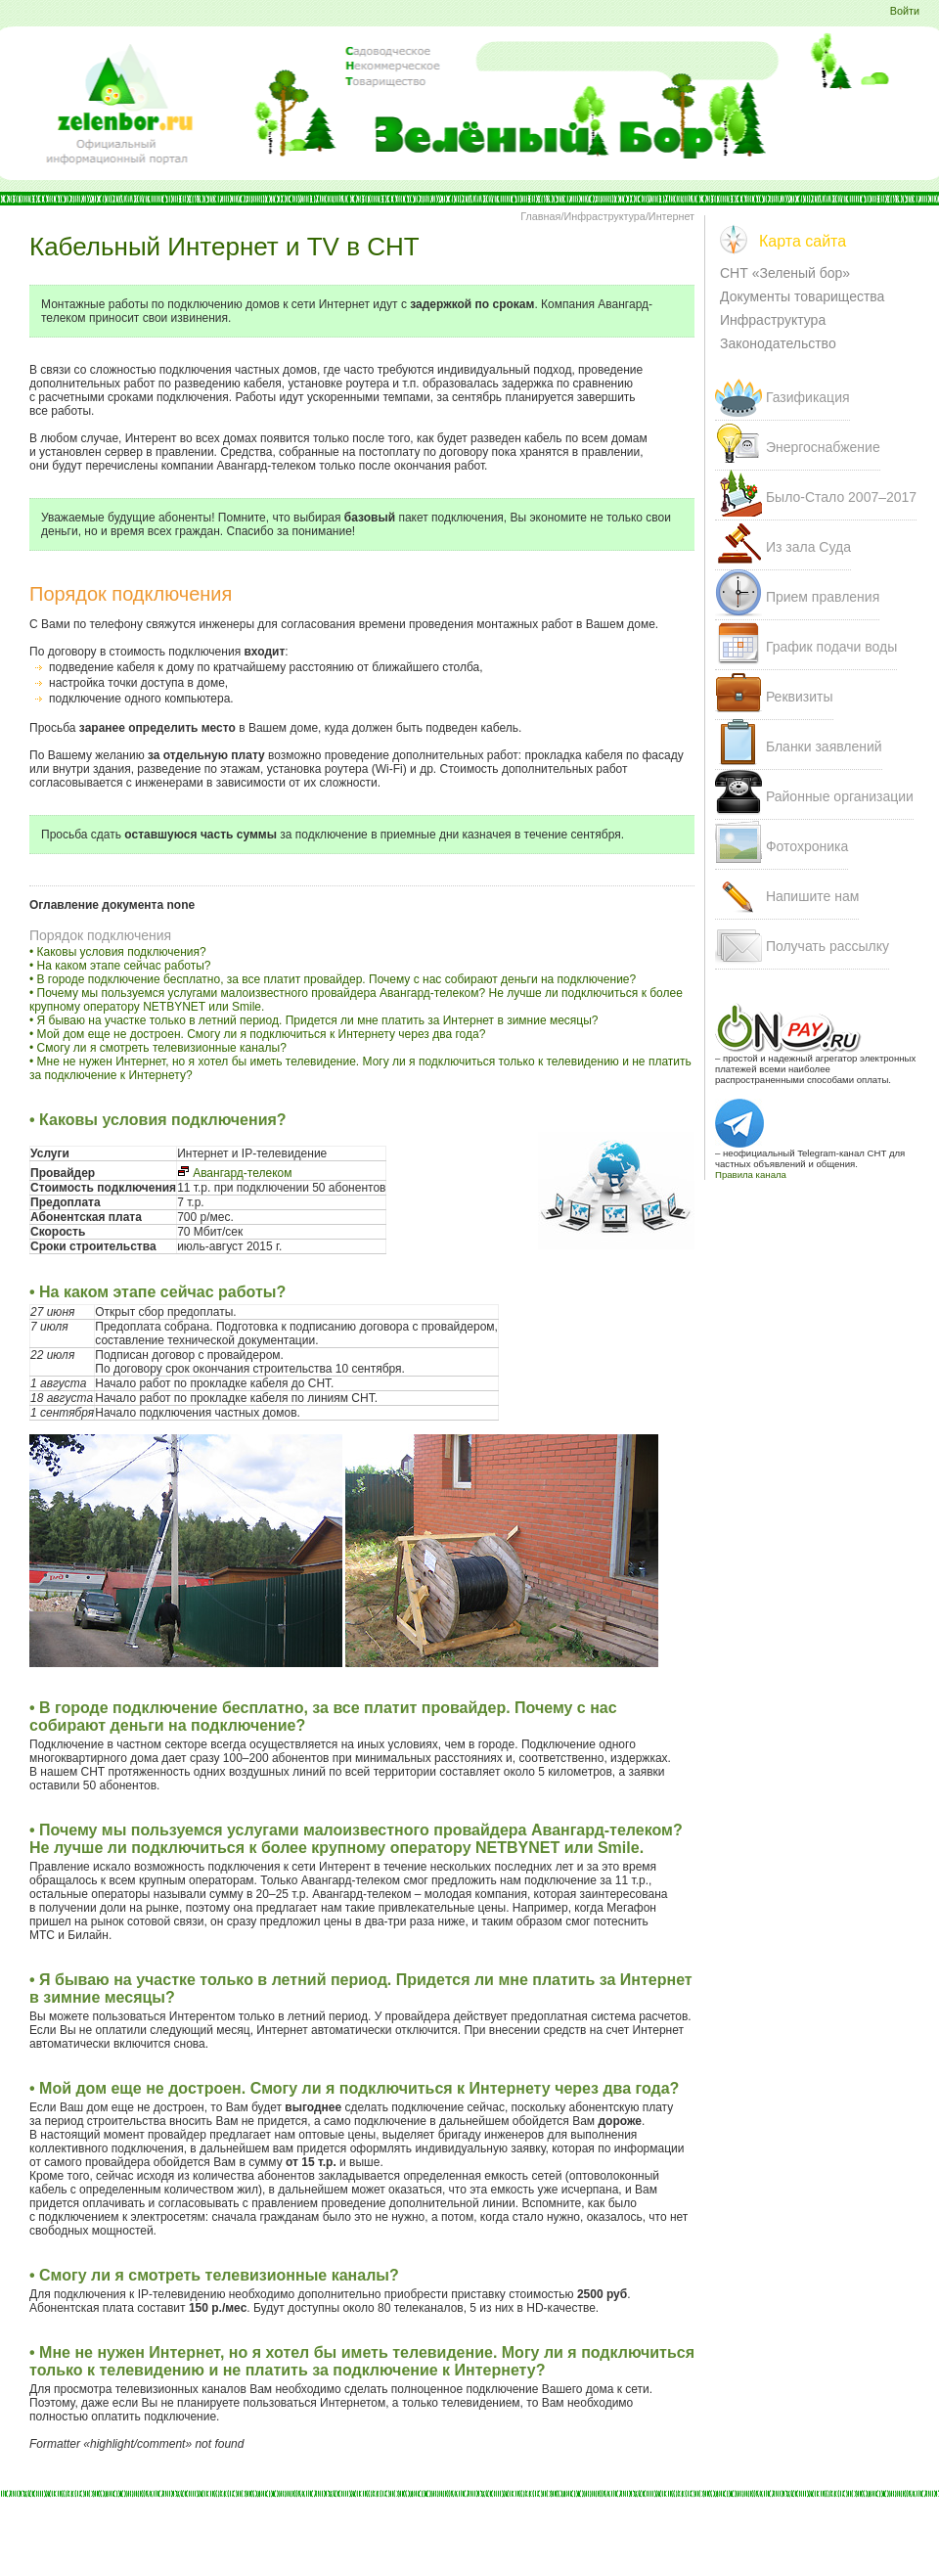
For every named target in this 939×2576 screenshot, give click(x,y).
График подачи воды (831, 647)
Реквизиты (799, 696)
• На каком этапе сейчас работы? (120, 965)
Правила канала (750, 1174)
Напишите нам (812, 896)
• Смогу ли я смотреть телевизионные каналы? (158, 1048)
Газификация (808, 397)
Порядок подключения (100, 935)
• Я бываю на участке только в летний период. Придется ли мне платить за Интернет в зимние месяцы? (314, 1020)
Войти (904, 11)
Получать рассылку (827, 946)
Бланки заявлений (824, 746)
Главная (540, 216)
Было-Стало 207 (841, 497)
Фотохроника (807, 846)
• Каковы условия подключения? (117, 952)
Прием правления (822, 597)
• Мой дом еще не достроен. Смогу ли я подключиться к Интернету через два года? (257, 1034)
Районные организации (840, 796)
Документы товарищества (802, 296)
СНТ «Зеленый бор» (785, 273)
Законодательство (778, 343)
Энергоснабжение (823, 447)
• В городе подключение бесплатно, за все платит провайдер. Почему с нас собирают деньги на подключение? (332, 979)
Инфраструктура (604, 216)
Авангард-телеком (234, 1173)
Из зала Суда (808, 547)
